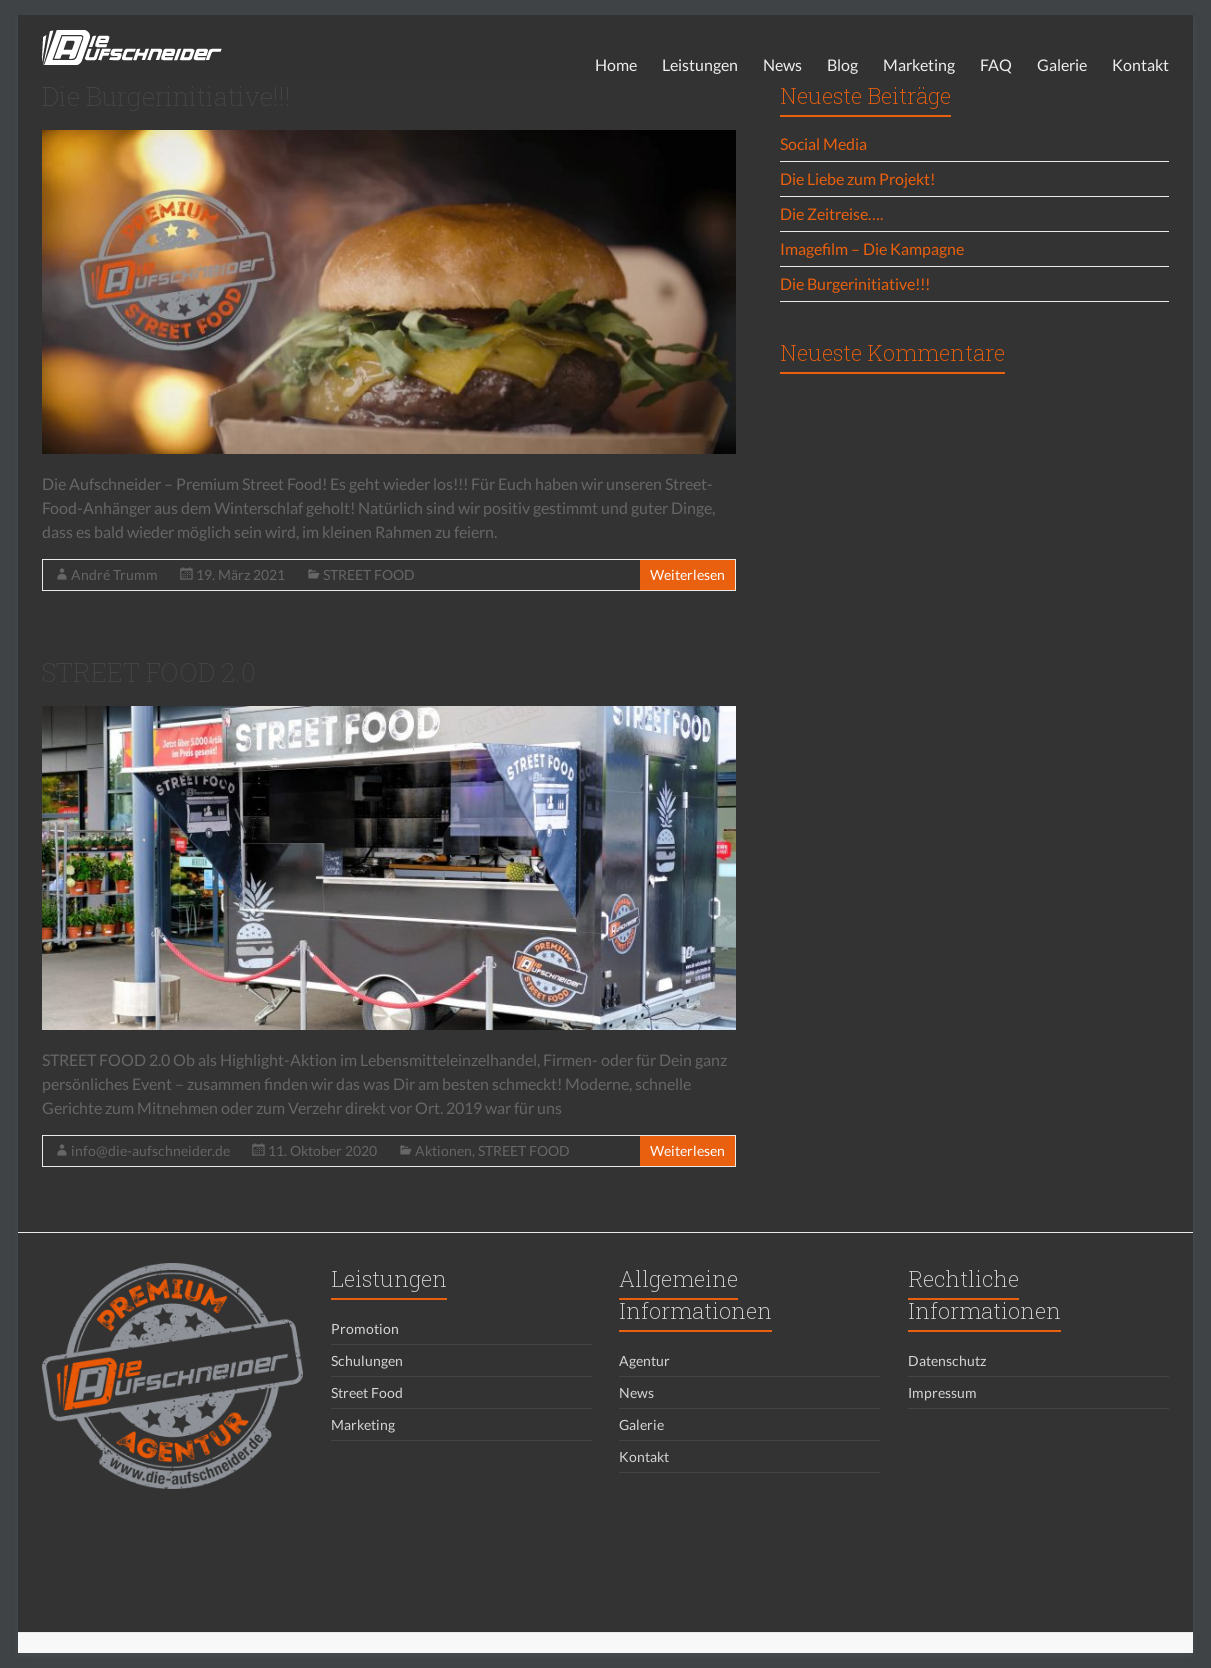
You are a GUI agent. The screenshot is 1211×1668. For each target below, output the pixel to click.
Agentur (644, 1360)
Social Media (823, 143)
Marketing (919, 64)
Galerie (1062, 64)
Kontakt (1140, 64)
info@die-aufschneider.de (150, 1150)
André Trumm (114, 574)
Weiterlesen (687, 574)
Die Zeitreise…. (831, 213)
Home (616, 64)
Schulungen (367, 1360)
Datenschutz (947, 1360)
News (782, 64)
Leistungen (700, 64)
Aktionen (443, 1150)
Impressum (942, 1392)
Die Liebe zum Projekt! (857, 178)
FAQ (996, 64)
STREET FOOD (369, 574)
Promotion (365, 1328)
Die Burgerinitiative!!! (166, 96)
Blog (842, 64)
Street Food (367, 1392)
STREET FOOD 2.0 (149, 672)
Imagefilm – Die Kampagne (872, 248)
